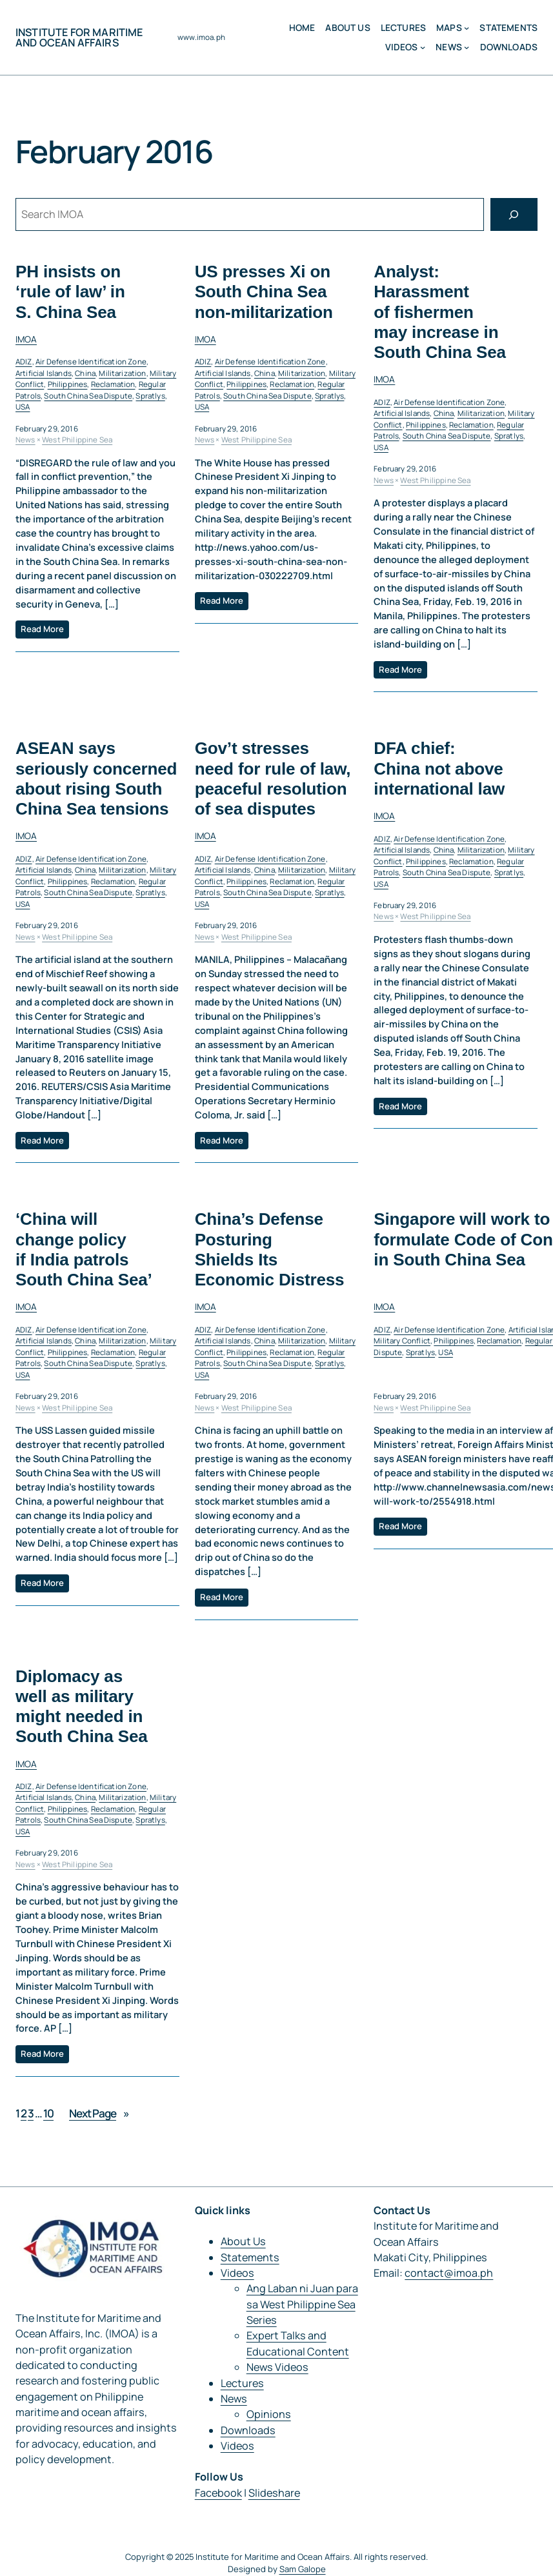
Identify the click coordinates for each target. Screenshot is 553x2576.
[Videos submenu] (422, 47)
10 (48, 2113)
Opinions (268, 2414)
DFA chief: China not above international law (439, 769)
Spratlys (150, 396)
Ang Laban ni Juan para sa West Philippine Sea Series (302, 2304)
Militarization (122, 373)
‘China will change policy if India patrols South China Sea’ (83, 1250)
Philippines (68, 385)
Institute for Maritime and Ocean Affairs (79, 37)
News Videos (277, 2367)
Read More (42, 629)
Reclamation (113, 385)
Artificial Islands (43, 373)
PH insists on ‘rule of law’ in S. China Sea (70, 292)
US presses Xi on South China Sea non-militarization (264, 292)
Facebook (218, 2493)
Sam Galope (302, 2569)
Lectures (242, 2383)
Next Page (99, 2113)
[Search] (514, 215)
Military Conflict (402, 1341)
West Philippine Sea (77, 439)
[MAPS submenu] (466, 27)
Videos (401, 47)
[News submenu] (466, 47)
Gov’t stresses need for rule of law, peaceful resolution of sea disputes (273, 779)
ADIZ (23, 362)
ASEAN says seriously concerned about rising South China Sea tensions (96, 779)
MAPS (449, 27)
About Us (243, 2241)
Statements (250, 2257)
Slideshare (274, 2493)
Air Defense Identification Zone (90, 362)
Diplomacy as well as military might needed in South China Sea (81, 1707)
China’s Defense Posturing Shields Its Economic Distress (270, 1250)
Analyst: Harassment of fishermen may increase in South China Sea (440, 312)
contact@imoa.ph (449, 2273)
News (449, 47)
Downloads (248, 2430)
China (85, 373)
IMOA (26, 339)
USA (22, 406)
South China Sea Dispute (88, 396)
